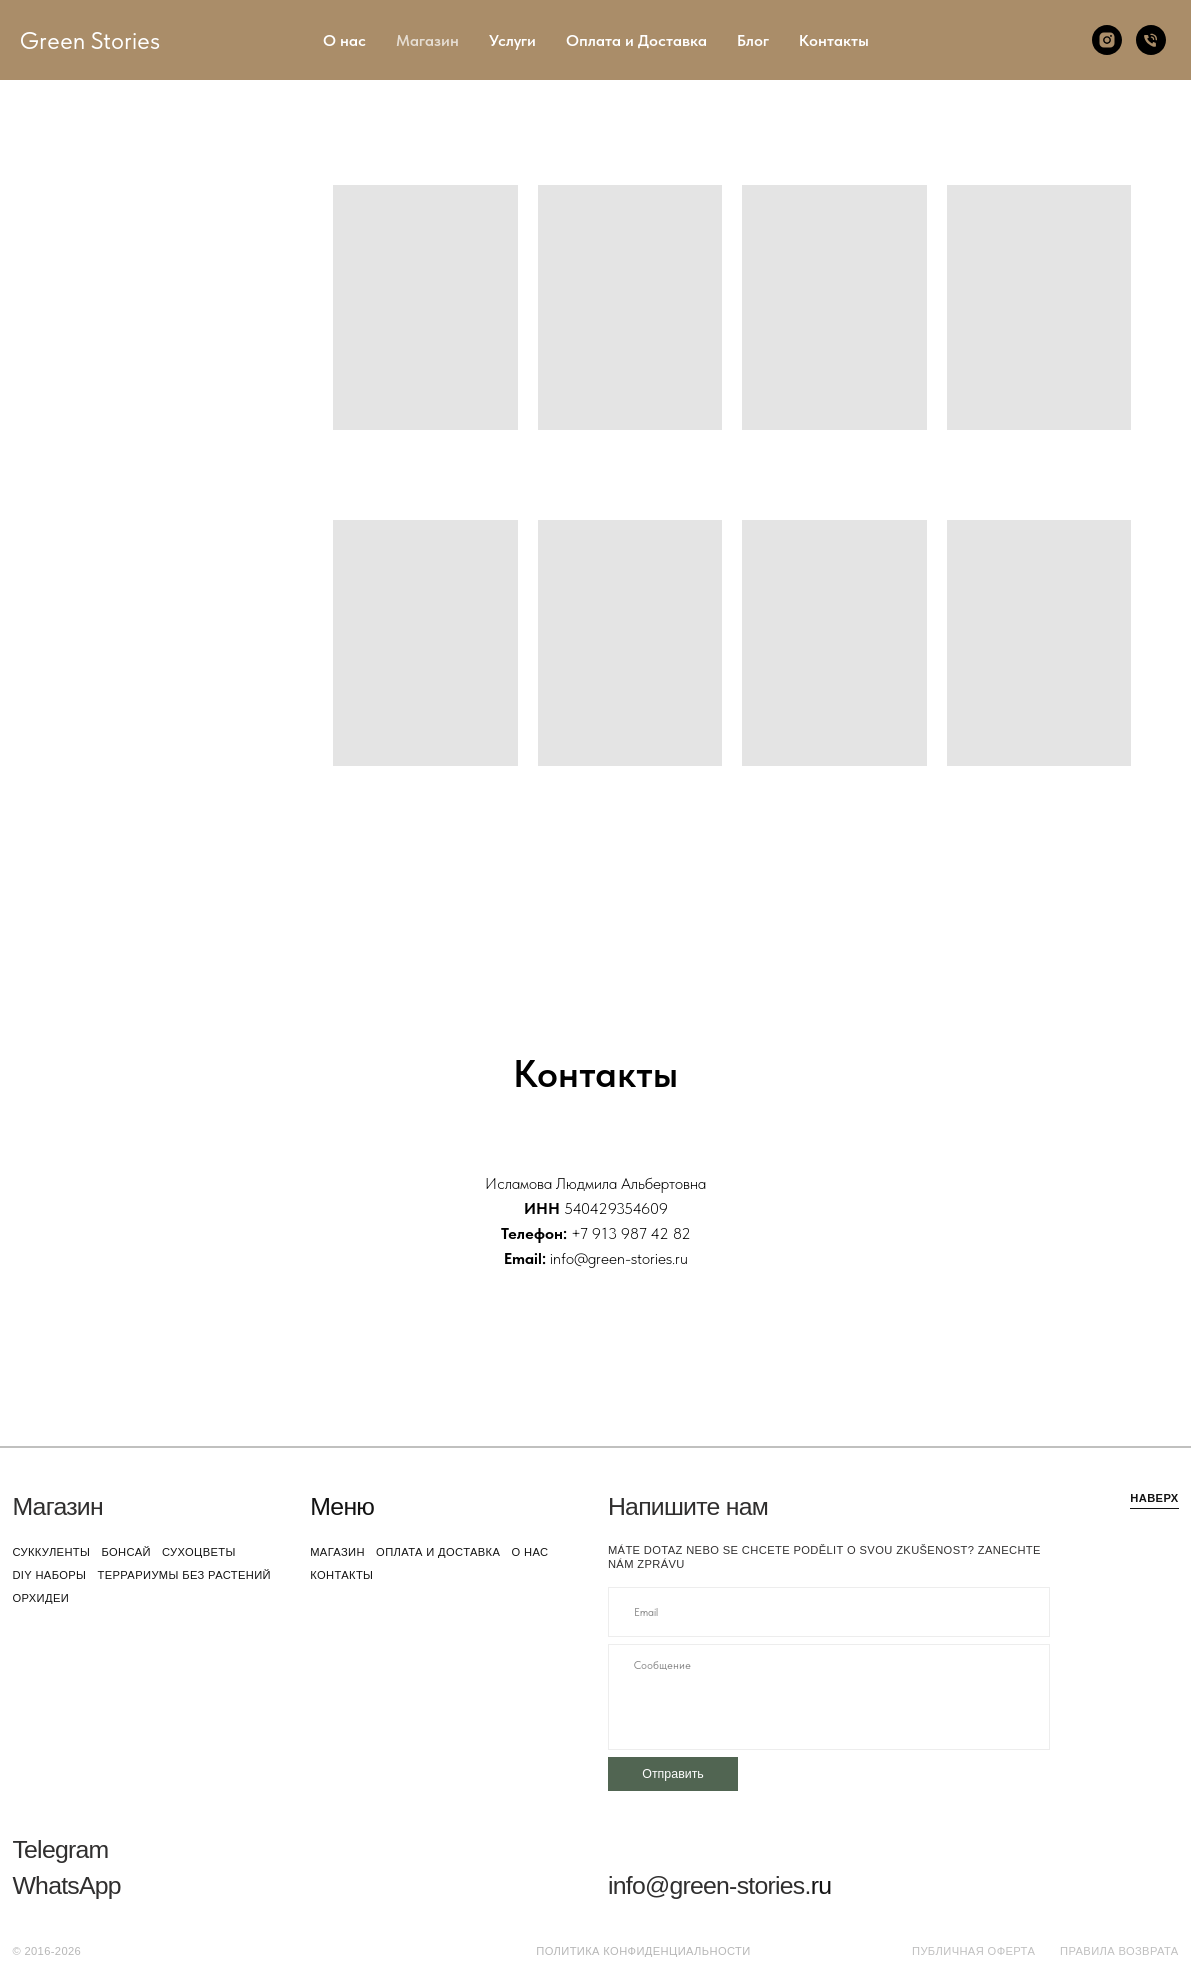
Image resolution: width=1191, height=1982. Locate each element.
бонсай (125, 1552)
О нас (344, 40)
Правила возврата (1119, 1951)
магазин (337, 1552)
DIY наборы (49, 1575)
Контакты (834, 40)
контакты (341, 1575)
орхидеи (40, 1598)
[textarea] (829, 1696)
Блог (753, 40)
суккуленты (51, 1552)
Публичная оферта (973, 1951)
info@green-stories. (709, 1885)
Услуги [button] (512, 40)
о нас (529, 1552)
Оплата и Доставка (636, 40)
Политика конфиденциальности (643, 1951)
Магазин (427, 40)
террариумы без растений (184, 1575)
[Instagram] (1107, 40)
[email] (829, 1612)
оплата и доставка (438, 1552)
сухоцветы (199, 1552)
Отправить (673, 1774)
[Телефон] (1151, 40)
